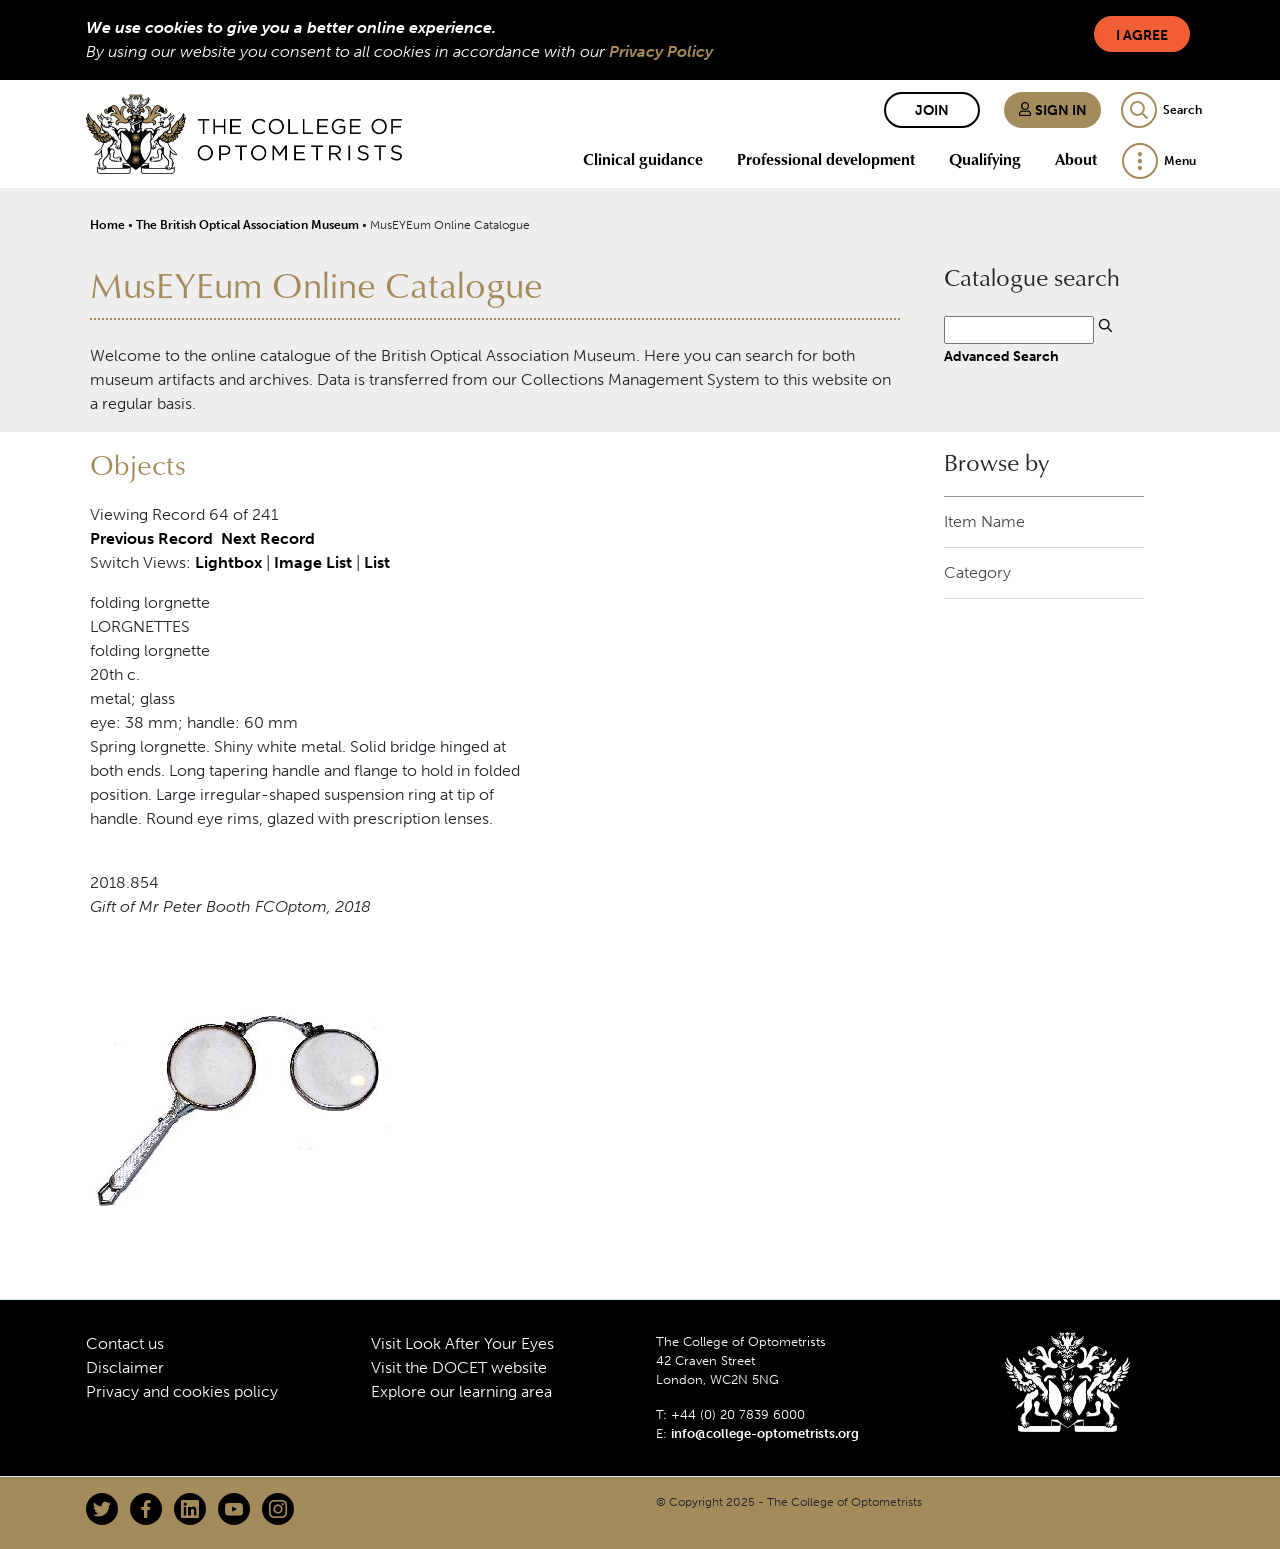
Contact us (125, 1343)
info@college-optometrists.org (765, 1433)
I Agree (1142, 35)
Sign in (1052, 110)
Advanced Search (1001, 356)
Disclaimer (125, 1367)
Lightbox (228, 562)
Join (932, 110)
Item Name (984, 521)
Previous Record (151, 538)
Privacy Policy (661, 51)
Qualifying (985, 159)
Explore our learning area (461, 1391)
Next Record (268, 538)
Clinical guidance (643, 159)
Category (977, 572)
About (1076, 159)
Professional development (826, 159)
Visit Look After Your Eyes (462, 1343)
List (377, 562)
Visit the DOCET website (459, 1367)
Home (107, 225)
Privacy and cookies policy (182, 1391)
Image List (313, 562)
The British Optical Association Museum (247, 225)
